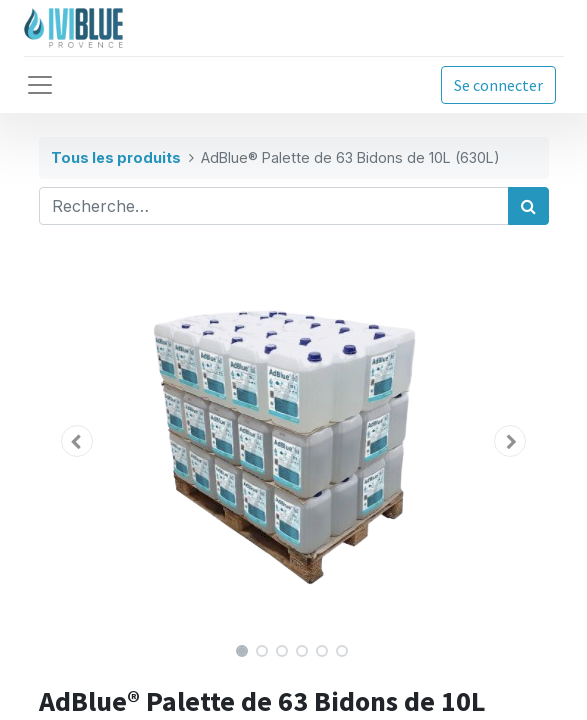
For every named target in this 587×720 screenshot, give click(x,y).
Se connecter (498, 85)
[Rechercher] (528, 206)
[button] (77, 441)
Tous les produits (116, 157)
